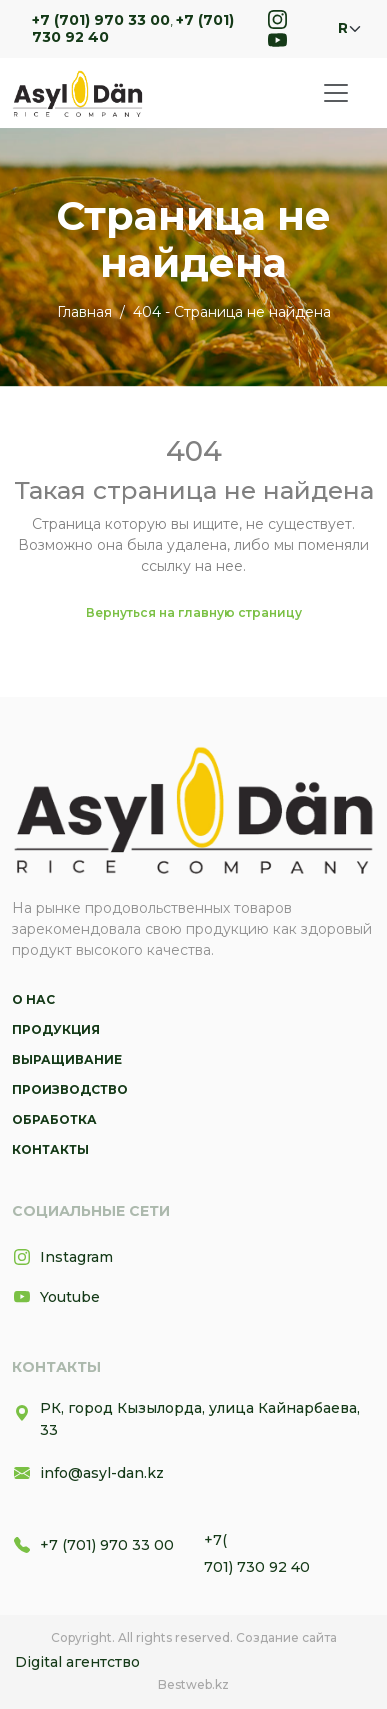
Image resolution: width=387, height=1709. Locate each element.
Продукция (56, 1029)
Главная (84, 312)
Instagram (62, 1257)
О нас (33, 999)
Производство (70, 1089)
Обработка (54, 1119)
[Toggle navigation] (336, 93)
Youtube (56, 1297)
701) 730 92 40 (257, 1567)
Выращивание (67, 1059)
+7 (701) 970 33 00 (101, 20)
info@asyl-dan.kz (88, 1473)
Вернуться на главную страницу (194, 612)
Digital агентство (77, 1662)
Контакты (50, 1149)
